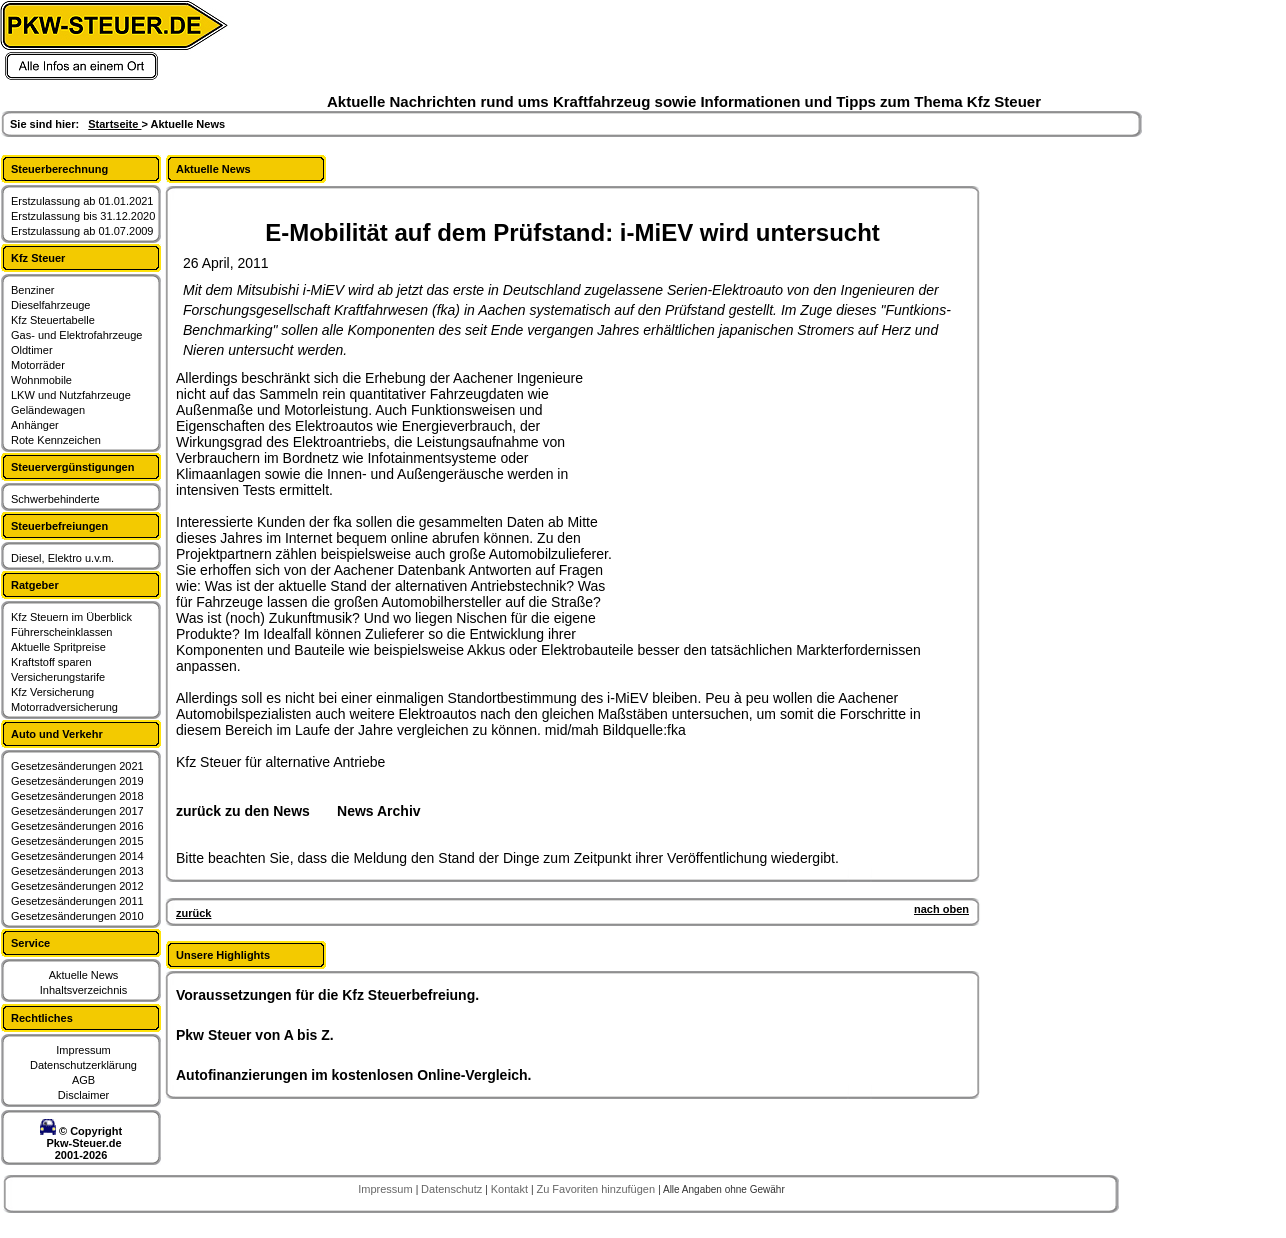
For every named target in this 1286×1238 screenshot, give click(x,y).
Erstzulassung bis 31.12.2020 (83, 216)
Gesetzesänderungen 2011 (77, 901)
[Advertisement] (766, 495)
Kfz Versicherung (52, 692)
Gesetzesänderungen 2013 (77, 871)
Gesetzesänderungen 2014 (77, 856)
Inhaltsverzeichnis (83, 990)
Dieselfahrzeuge (51, 305)
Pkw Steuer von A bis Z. (255, 1035)
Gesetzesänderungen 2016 (77, 826)
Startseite (114, 124)
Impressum (83, 1050)
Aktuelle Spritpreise (58, 647)
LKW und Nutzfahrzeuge (71, 395)
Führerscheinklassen (62, 632)
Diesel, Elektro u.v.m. (62, 558)
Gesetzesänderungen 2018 (77, 796)
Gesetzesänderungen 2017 (77, 811)
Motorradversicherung (64, 707)
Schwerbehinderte (55, 499)
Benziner (32, 290)
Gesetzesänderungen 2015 (77, 841)
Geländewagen (48, 410)
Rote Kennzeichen (56, 440)
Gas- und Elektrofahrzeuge (76, 335)
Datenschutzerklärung (83, 1065)
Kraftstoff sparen (51, 662)
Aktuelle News (84, 975)
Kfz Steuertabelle (53, 320)
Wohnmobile (41, 380)
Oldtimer (32, 350)
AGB (83, 1080)
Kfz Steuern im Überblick (71, 617)
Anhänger (35, 425)
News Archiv (379, 811)
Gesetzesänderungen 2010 (77, 916)
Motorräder (38, 365)
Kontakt (511, 1189)
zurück (193, 913)
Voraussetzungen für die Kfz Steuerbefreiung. (327, 995)
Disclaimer (83, 1095)
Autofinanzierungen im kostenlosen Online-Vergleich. (354, 1075)
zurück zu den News (243, 811)
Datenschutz (453, 1189)
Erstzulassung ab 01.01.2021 (82, 201)
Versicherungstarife (58, 677)
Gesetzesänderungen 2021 (77, 766)
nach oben (941, 909)
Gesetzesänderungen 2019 (77, 781)
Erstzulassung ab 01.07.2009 (82, 231)
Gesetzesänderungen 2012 (77, 886)
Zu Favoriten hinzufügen (597, 1189)
